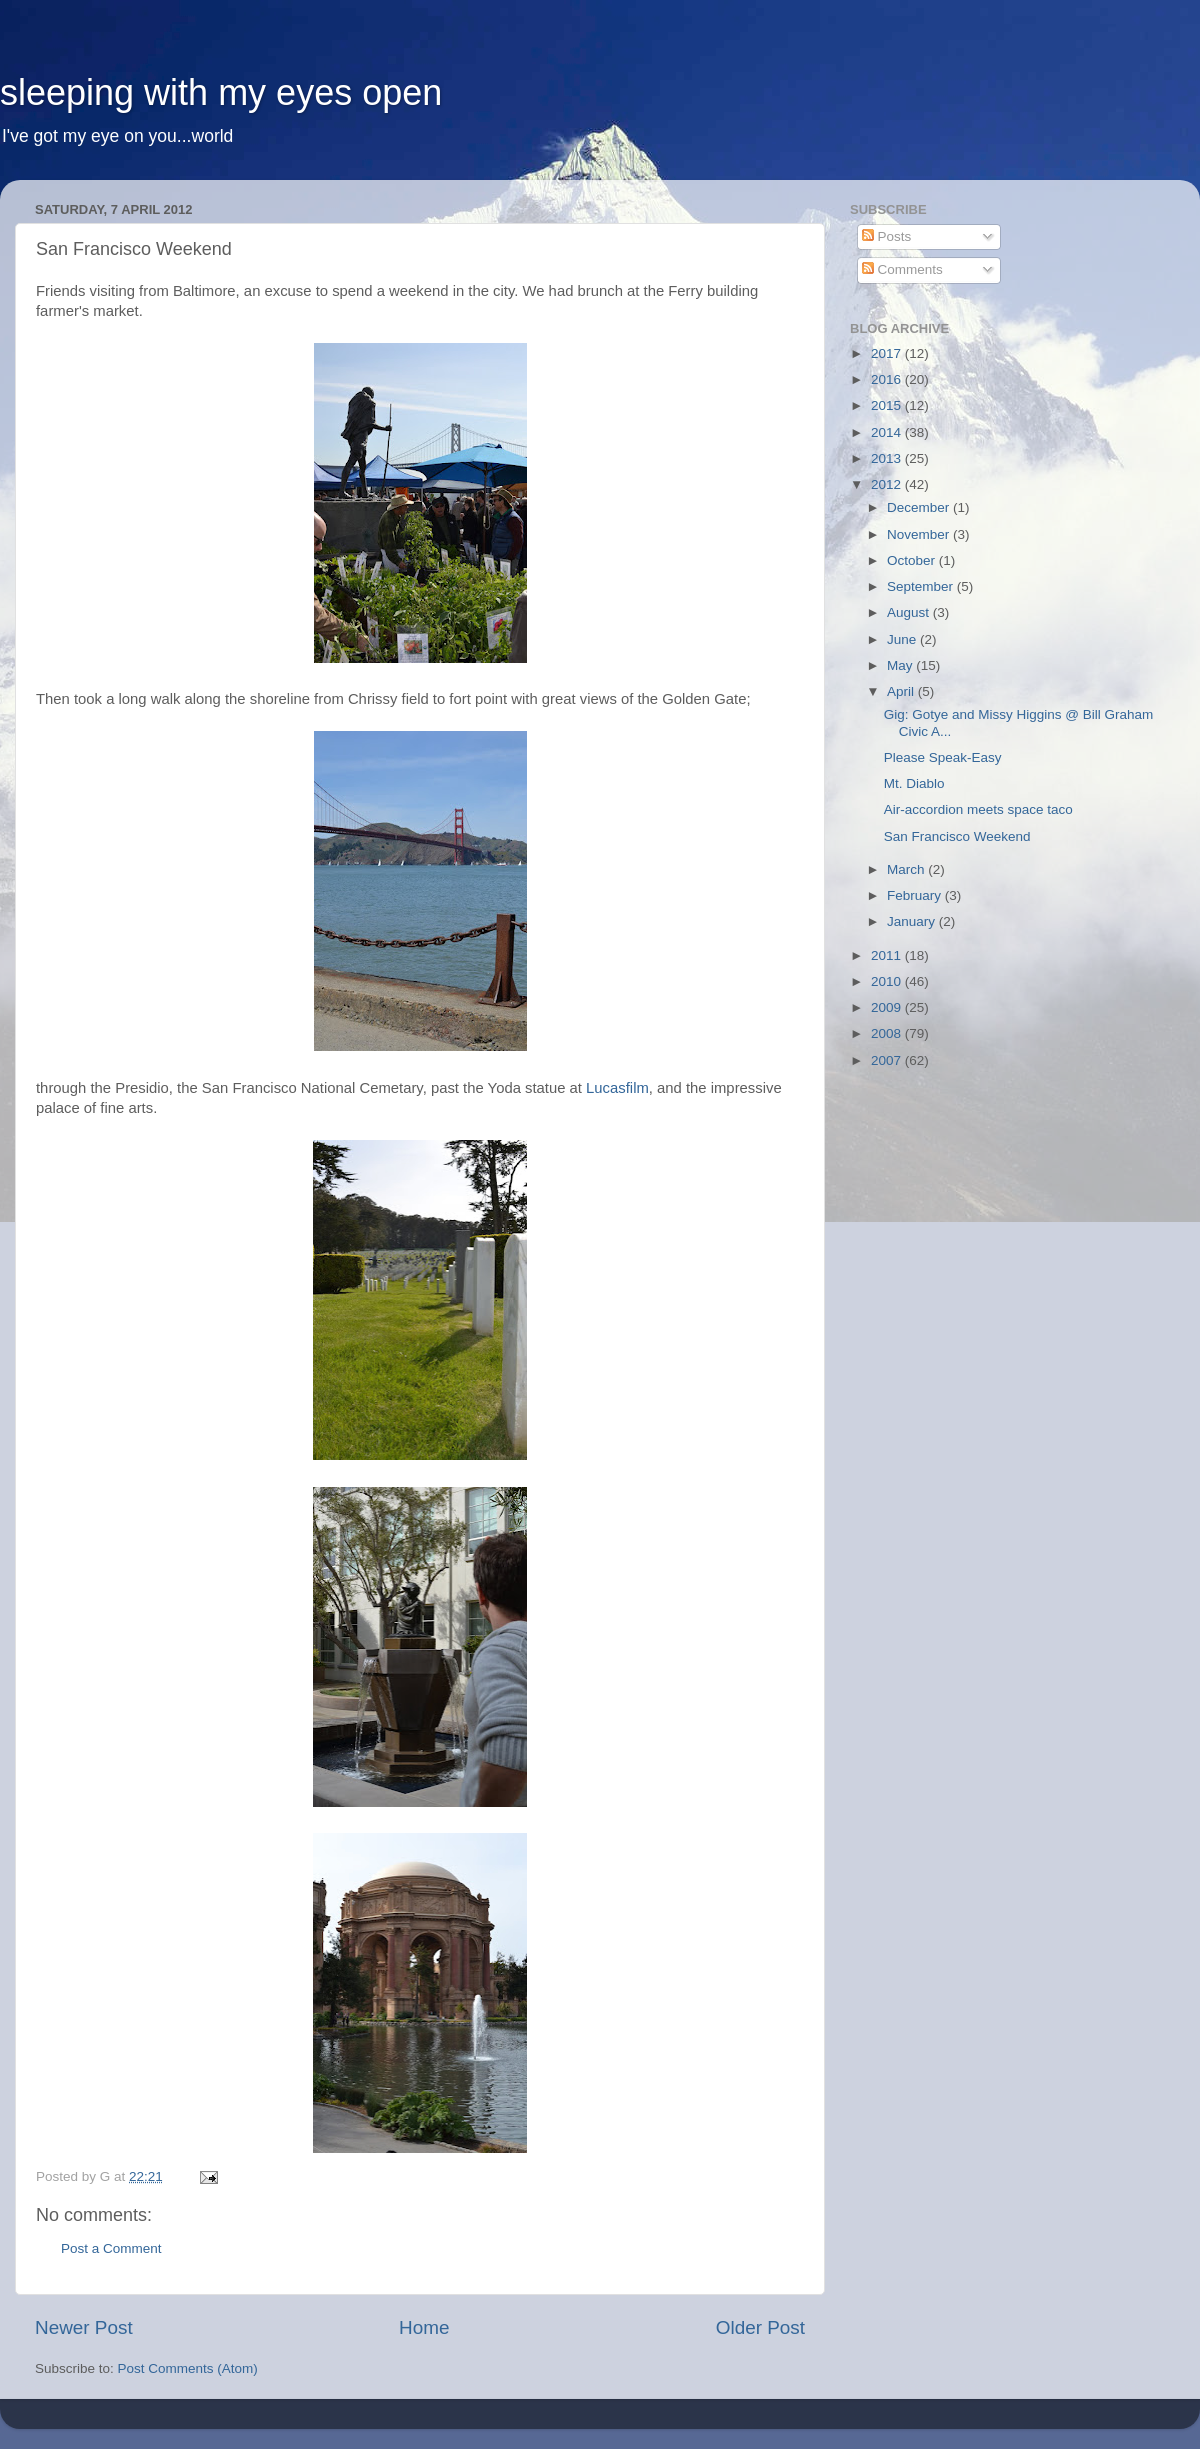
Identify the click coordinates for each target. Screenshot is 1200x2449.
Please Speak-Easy (943, 757)
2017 (888, 353)
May (901, 665)
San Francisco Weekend (957, 836)
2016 (888, 379)
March (907, 869)
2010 (888, 981)
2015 (888, 405)
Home (424, 2327)
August (910, 612)
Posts (887, 236)
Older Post (760, 2327)
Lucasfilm (617, 1088)
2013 (888, 458)
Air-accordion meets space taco (978, 809)
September (922, 586)
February (916, 895)
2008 (888, 1033)
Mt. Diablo (914, 783)
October (913, 560)
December (920, 507)
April (902, 691)
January (913, 921)
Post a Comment (111, 2248)
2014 (888, 432)
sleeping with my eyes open (221, 92)
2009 (888, 1007)
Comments (902, 269)
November (920, 534)
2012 (888, 484)
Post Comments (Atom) (188, 2368)
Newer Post (84, 2327)
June (903, 639)
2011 (888, 955)
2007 (888, 1060)
